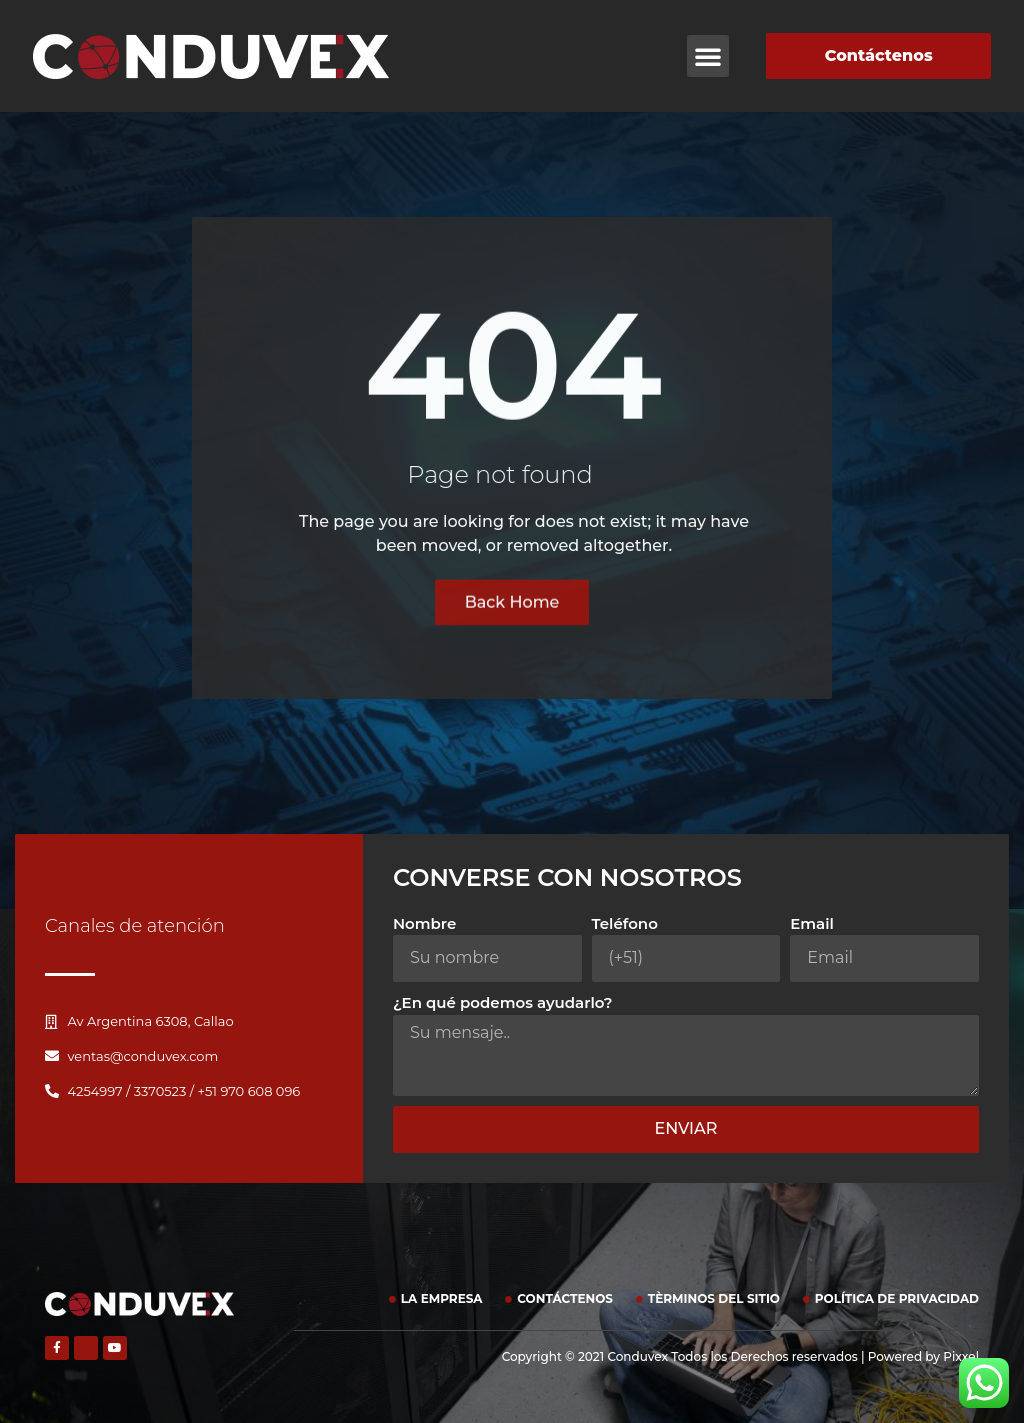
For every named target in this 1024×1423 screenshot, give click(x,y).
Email (812, 923)
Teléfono (625, 923)
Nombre (424, 923)
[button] (708, 56)
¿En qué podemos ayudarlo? (503, 1002)
